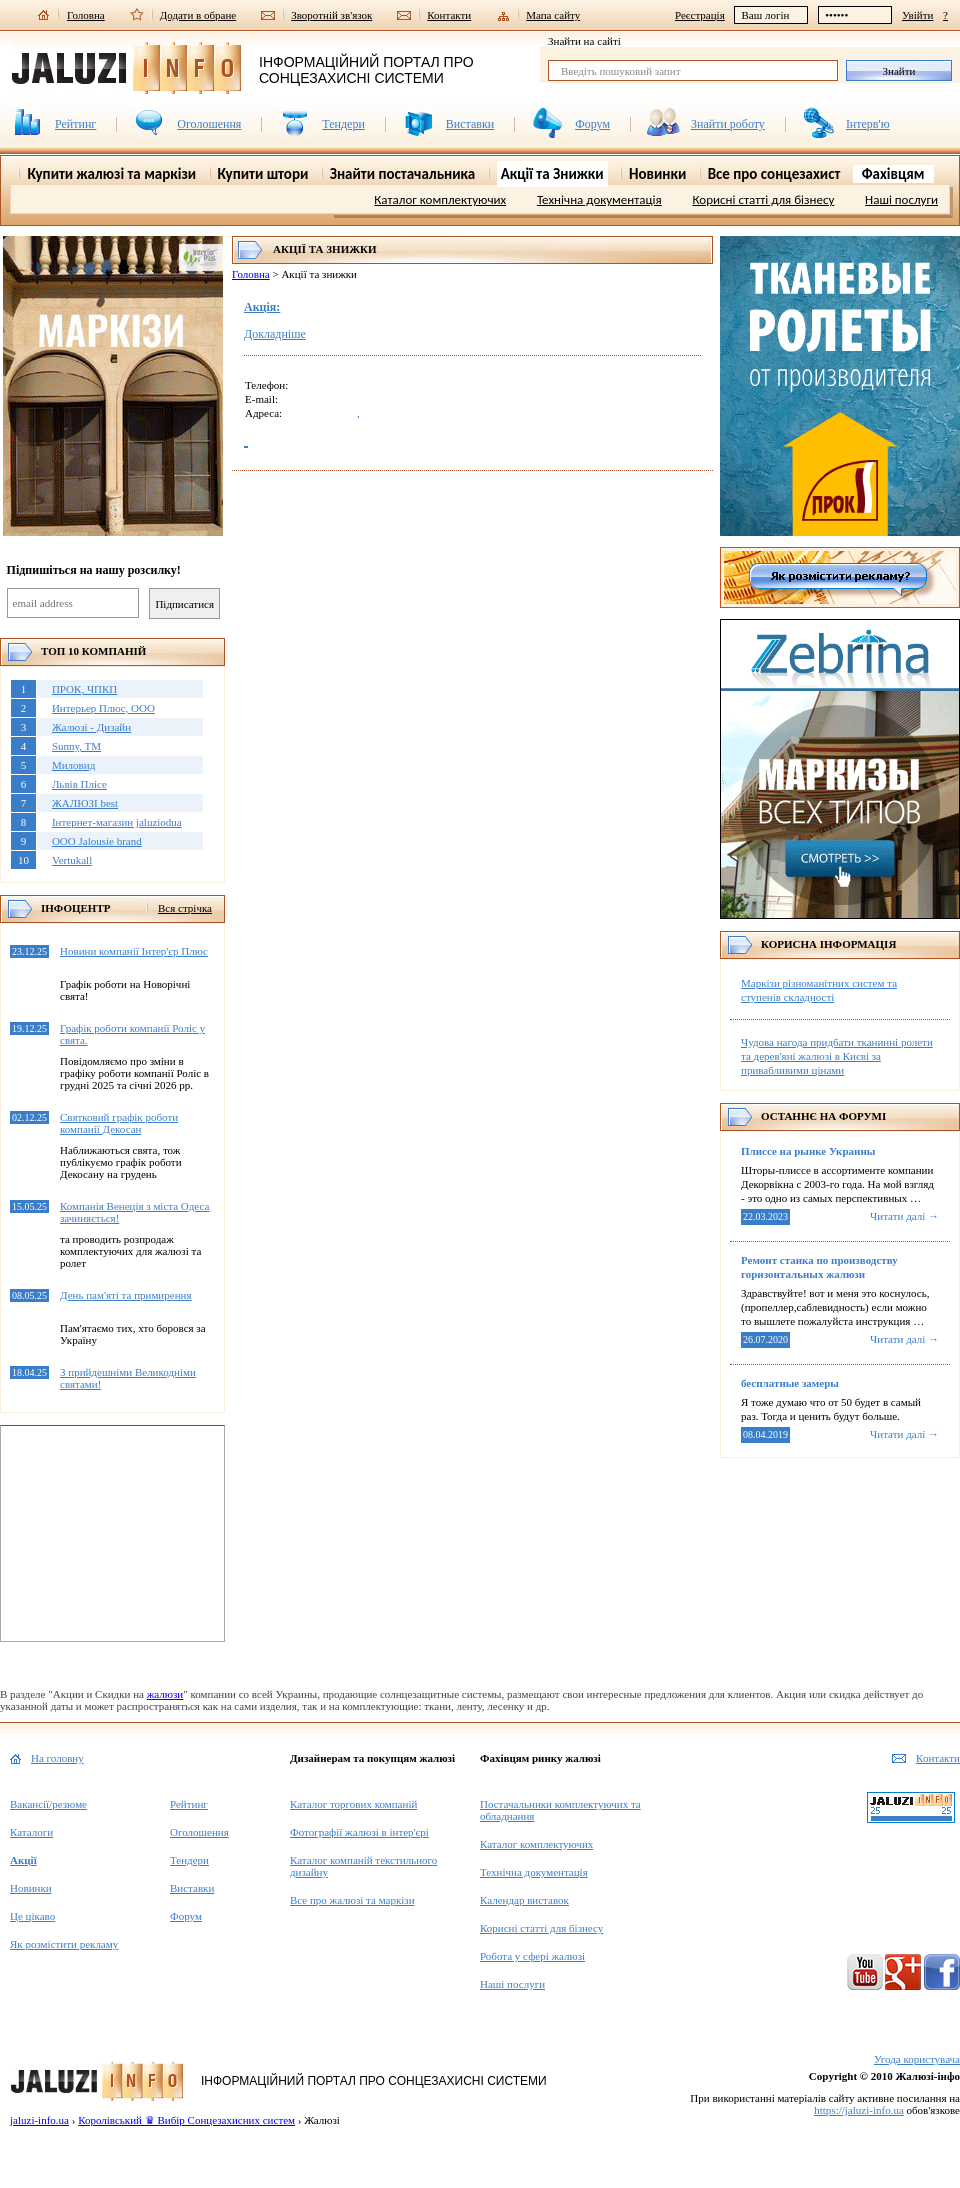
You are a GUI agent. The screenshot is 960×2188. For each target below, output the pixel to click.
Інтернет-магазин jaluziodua (117, 822)
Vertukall (72, 860)
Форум (592, 124)
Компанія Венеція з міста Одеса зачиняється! (134, 1212)
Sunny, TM (76, 746)
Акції (23, 1860)
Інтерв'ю (868, 124)
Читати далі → (904, 1216)
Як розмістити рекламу (64, 1944)
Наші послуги (901, 199)
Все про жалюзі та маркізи (352, 1900)
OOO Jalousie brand (97, 841)
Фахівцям (893, 174)
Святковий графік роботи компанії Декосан (119, 1123)
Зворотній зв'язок (331, 14)
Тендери (343, 124)
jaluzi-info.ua (39, 2120)
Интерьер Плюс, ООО (103, 708)
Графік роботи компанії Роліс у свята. (132, 1034)
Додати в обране (198, 14)
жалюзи (165, 1694)
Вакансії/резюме (48, 1804)
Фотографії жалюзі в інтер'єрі (359, 1832)
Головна (86, 14)
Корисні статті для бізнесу (763, 199)
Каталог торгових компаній (353, 1804)
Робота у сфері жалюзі (532, 1956)
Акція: (262, 307)
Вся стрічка (185, 908)
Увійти (917, 15)
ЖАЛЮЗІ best (85, 803)
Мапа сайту (553, 14)
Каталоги (31, 1832)
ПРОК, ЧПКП (84, 689)
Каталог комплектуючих (440, 199)
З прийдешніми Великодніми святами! (128, 1378)
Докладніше (275, 334)
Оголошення (209, 124)
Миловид (73, 765)
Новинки (31, 1888)
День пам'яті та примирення (125, 1295)
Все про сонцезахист (774, 174)
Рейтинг (75, 124)
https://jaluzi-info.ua (859, 2110)
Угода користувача (917, 2059)
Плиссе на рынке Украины (808, 1151)
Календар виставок (524, 1900)
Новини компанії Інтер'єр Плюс (134, 951)
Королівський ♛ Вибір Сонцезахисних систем (186, 2120)
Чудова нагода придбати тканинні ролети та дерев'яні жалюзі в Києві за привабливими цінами (837, 1056)
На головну (57, 1758)
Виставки (470, 124)
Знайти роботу (728, 124)
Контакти (449, 14)
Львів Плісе (79, 784)
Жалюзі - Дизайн (91, 727)
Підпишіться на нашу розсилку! (94, 570)
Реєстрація (700, 15)
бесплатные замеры (790, 1383)
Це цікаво (32, 1916)
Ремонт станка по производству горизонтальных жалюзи (819, 1267)
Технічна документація (599, 199)
